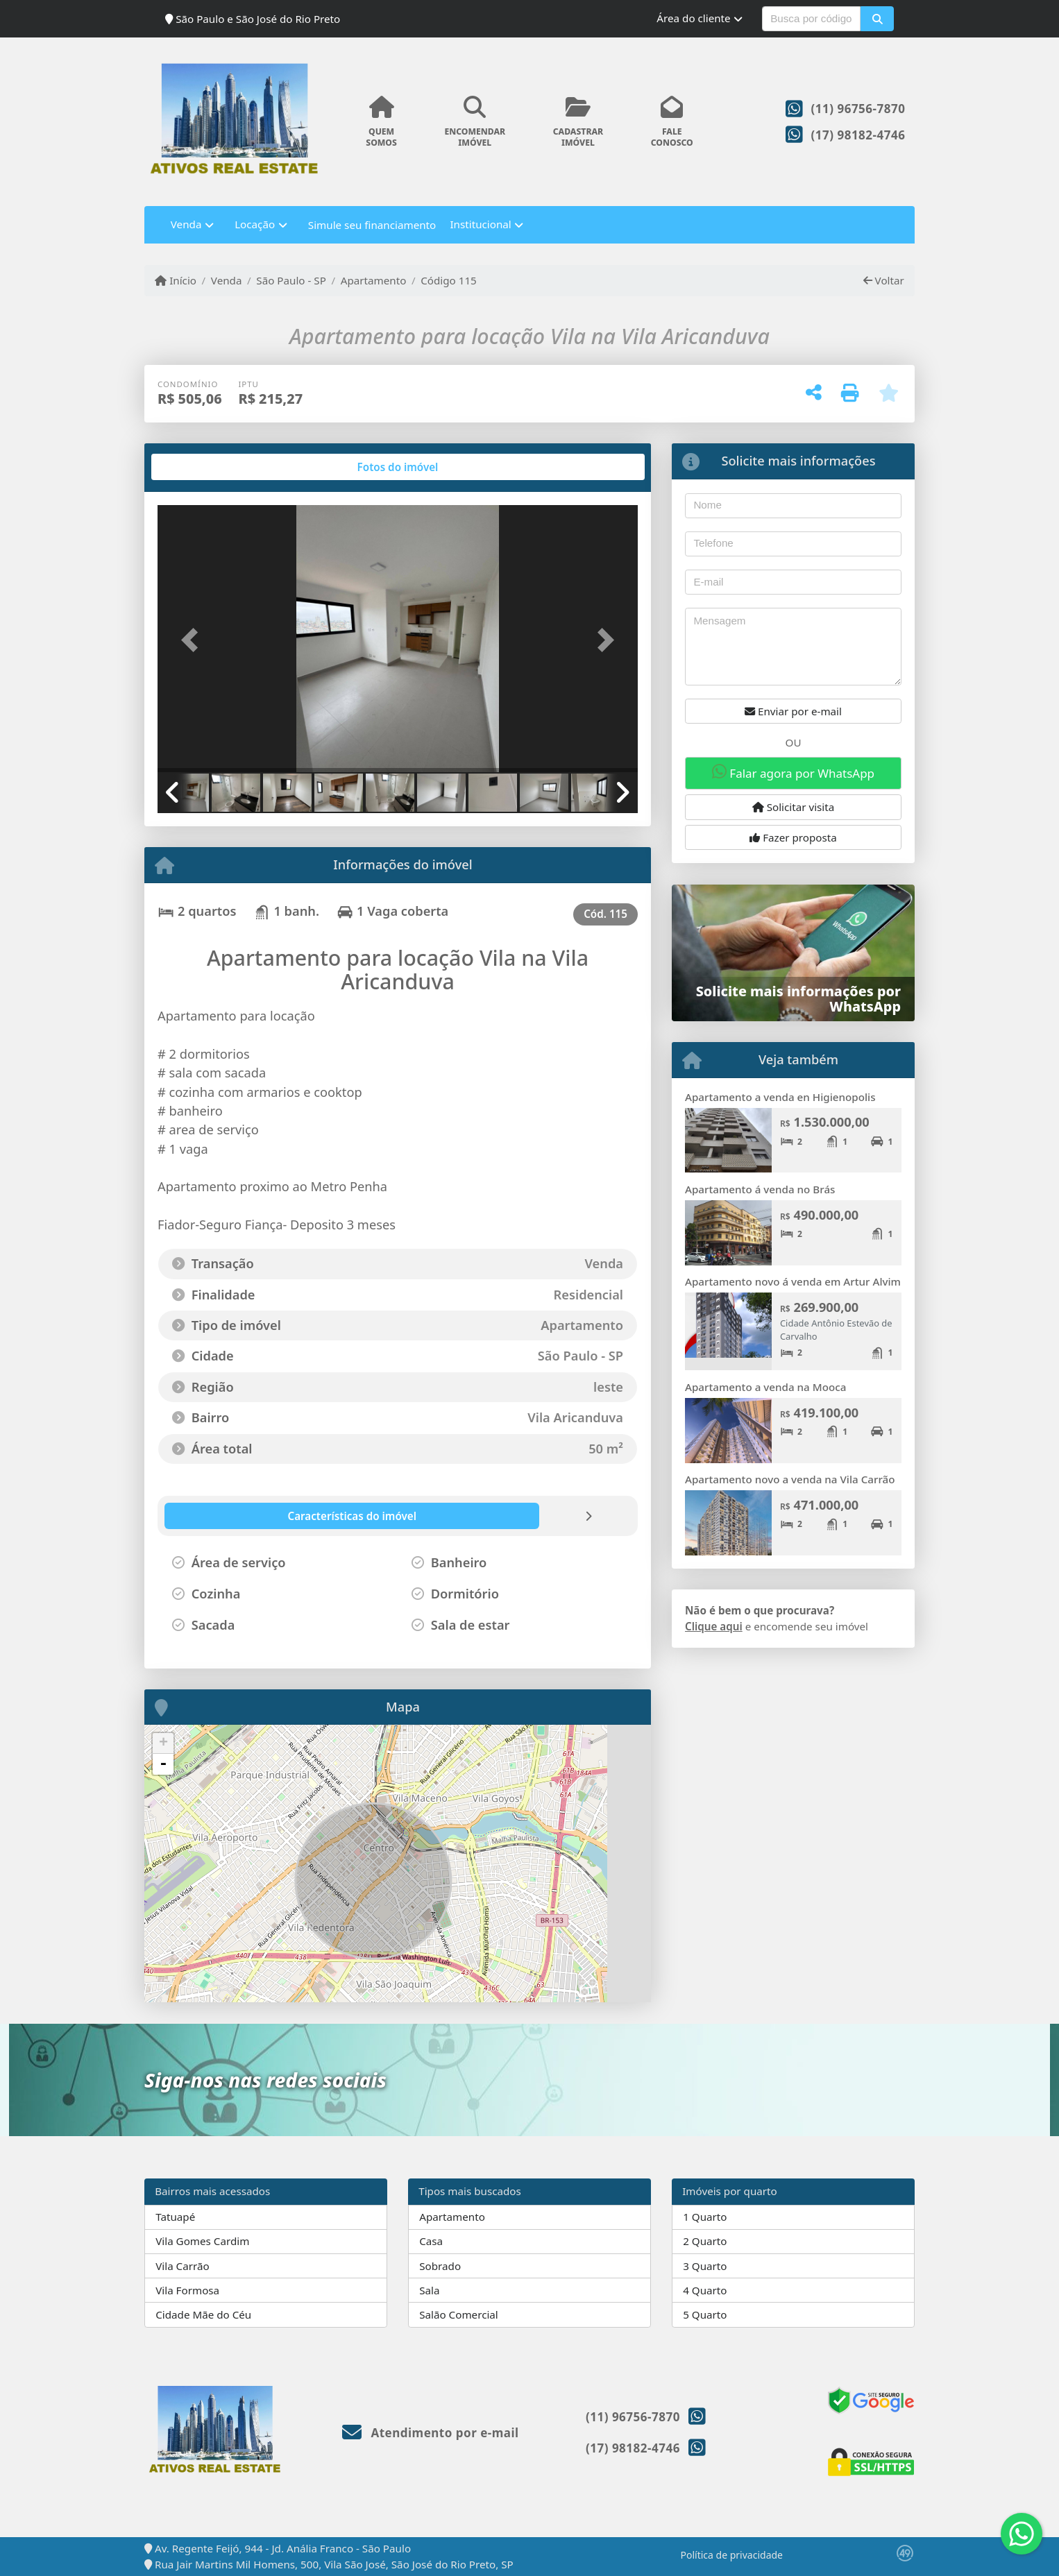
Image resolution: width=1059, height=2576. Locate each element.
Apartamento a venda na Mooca (765, 1387)
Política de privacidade (732, 2554)
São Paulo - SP (291, 280)
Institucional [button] (480, 224)
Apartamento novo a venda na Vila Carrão (790, 1479)
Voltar (883, 280)
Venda (226, 280)
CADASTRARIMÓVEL (578, 122)
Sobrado (440, 2266)
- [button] (163, 1764)
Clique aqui (714, 1626)
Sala (429, 2290)
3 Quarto (705, 2266)
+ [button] (163, 1743)
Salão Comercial (458, 2314)
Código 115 (449, 280)
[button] (877, 18)
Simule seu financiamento (372, 225)
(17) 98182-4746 (858, 135)
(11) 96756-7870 (858, 109)
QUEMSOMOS (381, 122)
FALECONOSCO (672, 122)
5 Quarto (705, 2314)
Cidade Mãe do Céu (203, 2314)
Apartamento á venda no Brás (760, 1189)
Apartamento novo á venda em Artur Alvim (793, 1281)
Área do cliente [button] (693, 18)
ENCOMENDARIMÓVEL (475, 122)
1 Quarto (705, 2217)
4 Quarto (705, 2290)
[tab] (202, 467)
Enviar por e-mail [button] (793, 711)
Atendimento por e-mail (430, 2433)
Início (175, 280)
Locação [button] (255, 224)
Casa (431, 2241)
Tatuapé (175, 2217)
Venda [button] (186, 224)
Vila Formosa (187, 2290)
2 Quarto (705, 2241)
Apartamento (374, 280)
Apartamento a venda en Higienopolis (780, 1097)
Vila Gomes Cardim (202, 2241)
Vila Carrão (182, 2266)
